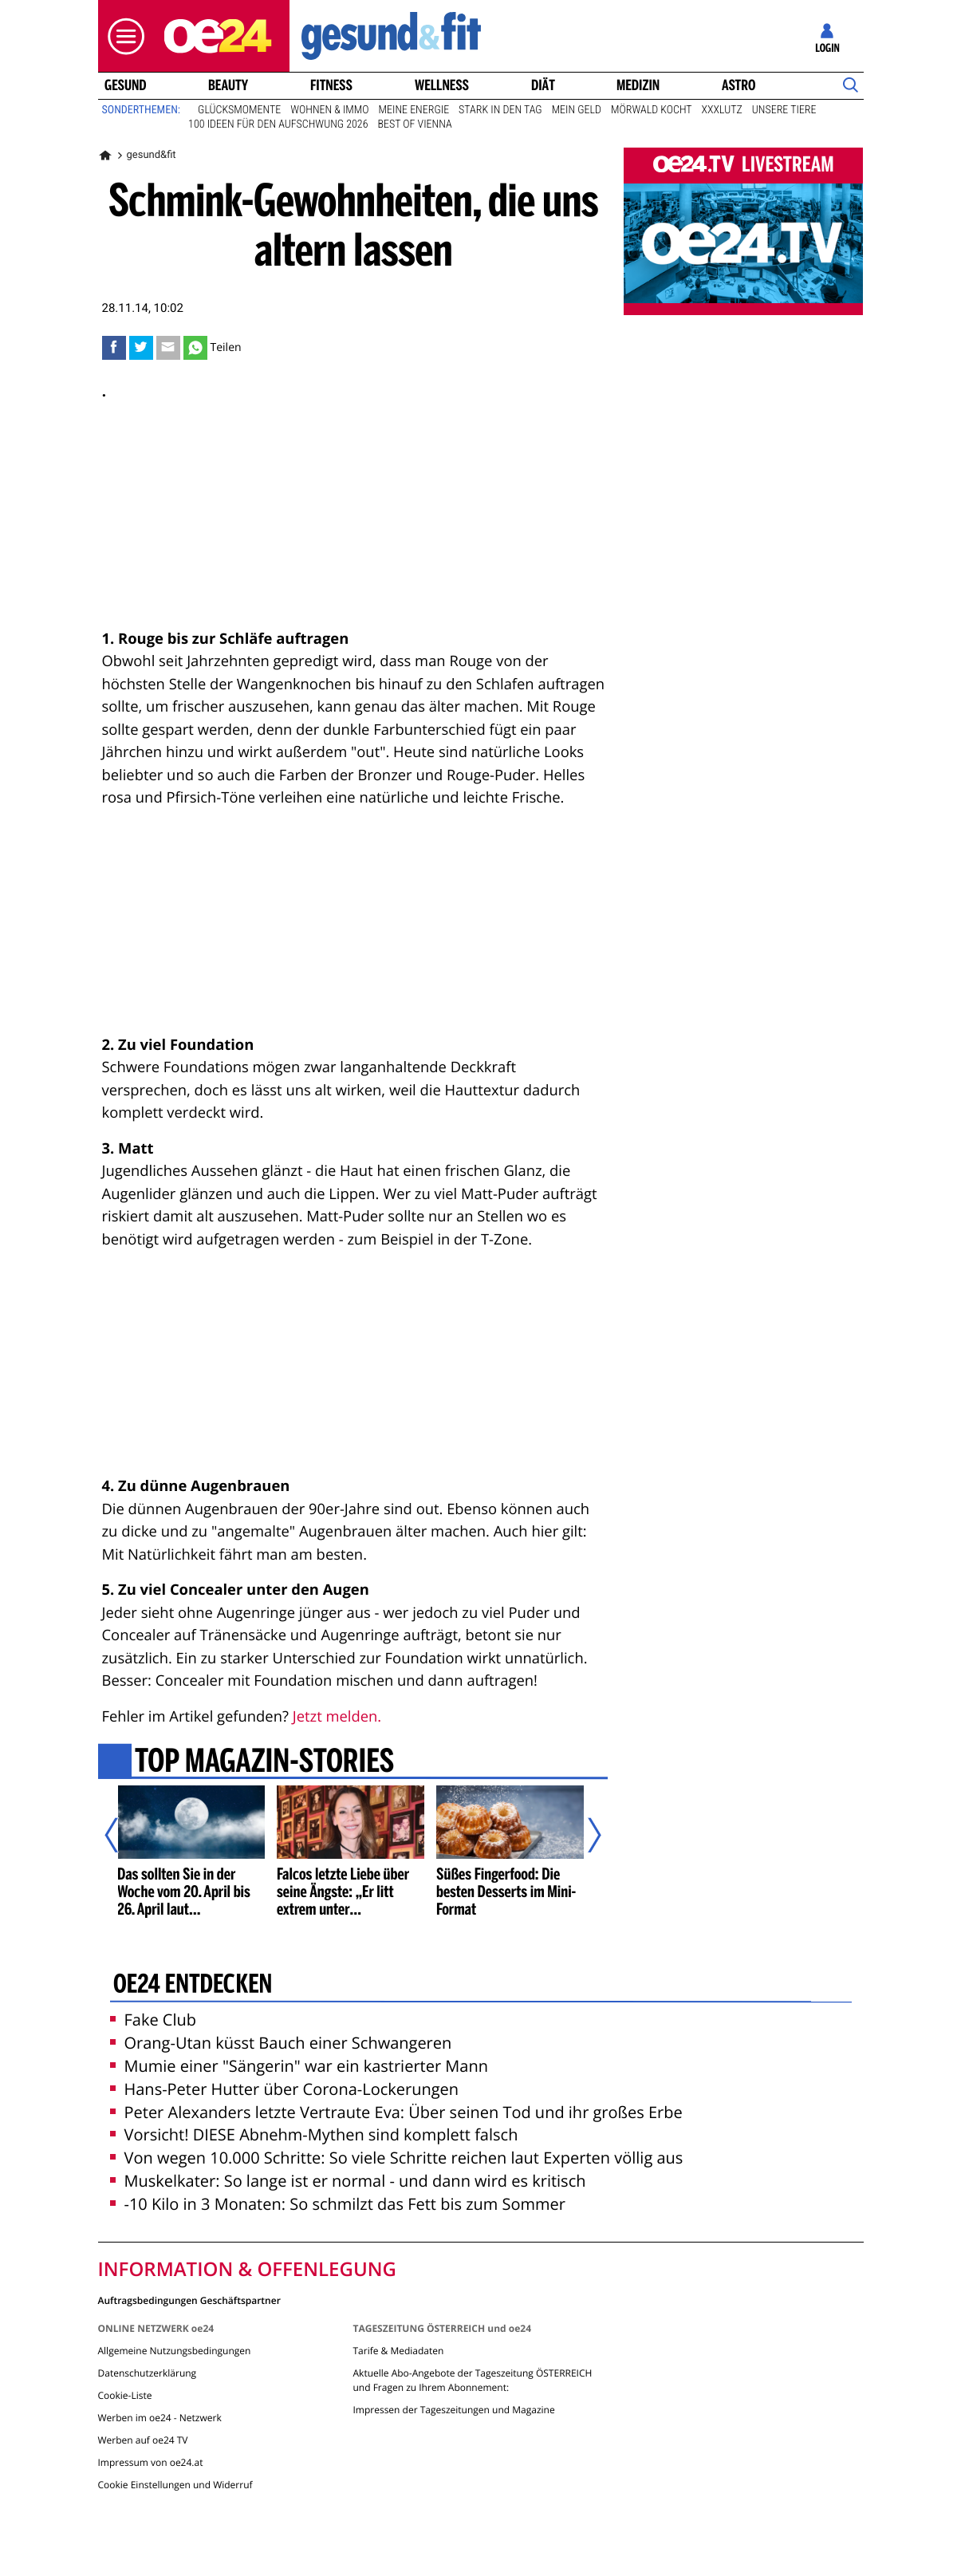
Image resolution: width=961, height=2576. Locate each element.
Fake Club (153, 2019)
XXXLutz (722, 110)
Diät (543, 85)
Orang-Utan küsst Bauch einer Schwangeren (281, 2042)
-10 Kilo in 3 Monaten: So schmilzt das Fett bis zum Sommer (337, 2204)
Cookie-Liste (125, 2395)
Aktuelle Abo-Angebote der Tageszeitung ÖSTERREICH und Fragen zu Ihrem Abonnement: (472, 2380)
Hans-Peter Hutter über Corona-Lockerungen (284, 2089)
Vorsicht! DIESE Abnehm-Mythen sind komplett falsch (314, 2134)
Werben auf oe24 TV (143, 2440)
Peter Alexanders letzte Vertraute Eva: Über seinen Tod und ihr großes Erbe (396, 2112)
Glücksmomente (239, 110)
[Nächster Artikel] (583, 1834)
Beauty (228, 85)
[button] (122, 36)
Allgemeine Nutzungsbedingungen (174, 2350)
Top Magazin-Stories (263, 1762)
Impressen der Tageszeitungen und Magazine (453, 2409)
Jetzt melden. (337, 1716)
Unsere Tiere (784, 110)
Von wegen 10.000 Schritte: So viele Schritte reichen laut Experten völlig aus (396, 2157)
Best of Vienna (414, 124)
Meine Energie (414, 110)
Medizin (638, 85)
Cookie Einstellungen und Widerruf (175, 2484)
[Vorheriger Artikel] (122, 1834)
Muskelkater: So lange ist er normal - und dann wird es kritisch (348, 2180)
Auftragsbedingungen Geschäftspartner (189, 2300)
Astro (738, 85)
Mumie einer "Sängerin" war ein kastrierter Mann (299, 2066)
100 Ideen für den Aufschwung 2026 (278, 124)
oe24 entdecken (191, 1985)
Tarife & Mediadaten (397, 2350)
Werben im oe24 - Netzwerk (160, 2417)
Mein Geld (576, 110)
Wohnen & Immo (329, 110)
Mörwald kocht (651, 110)
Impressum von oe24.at (150, 2462)
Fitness (331, 85)
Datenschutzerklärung (147, 2373)
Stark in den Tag (500, 110)
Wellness (442, 85)
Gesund (125, 85)
